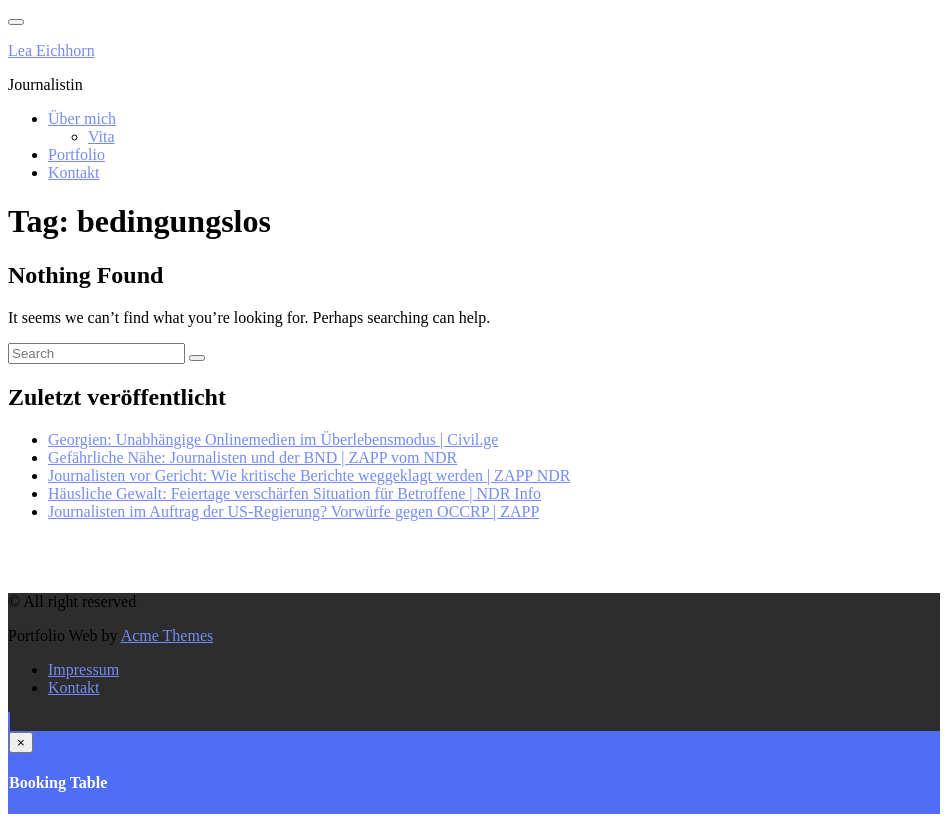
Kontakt (74, 172)
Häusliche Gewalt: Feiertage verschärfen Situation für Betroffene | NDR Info (294, 493)
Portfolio (76, 154)
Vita (101, 136)
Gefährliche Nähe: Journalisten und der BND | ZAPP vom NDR (252, 457)
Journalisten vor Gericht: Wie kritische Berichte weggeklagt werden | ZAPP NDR (309, 475)
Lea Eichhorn (51, 50)
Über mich (82, 118)
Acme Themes (167, 635)
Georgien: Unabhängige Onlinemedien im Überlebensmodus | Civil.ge (273, 439)
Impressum (83, 669)
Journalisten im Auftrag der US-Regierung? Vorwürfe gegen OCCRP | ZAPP (293, 511)
